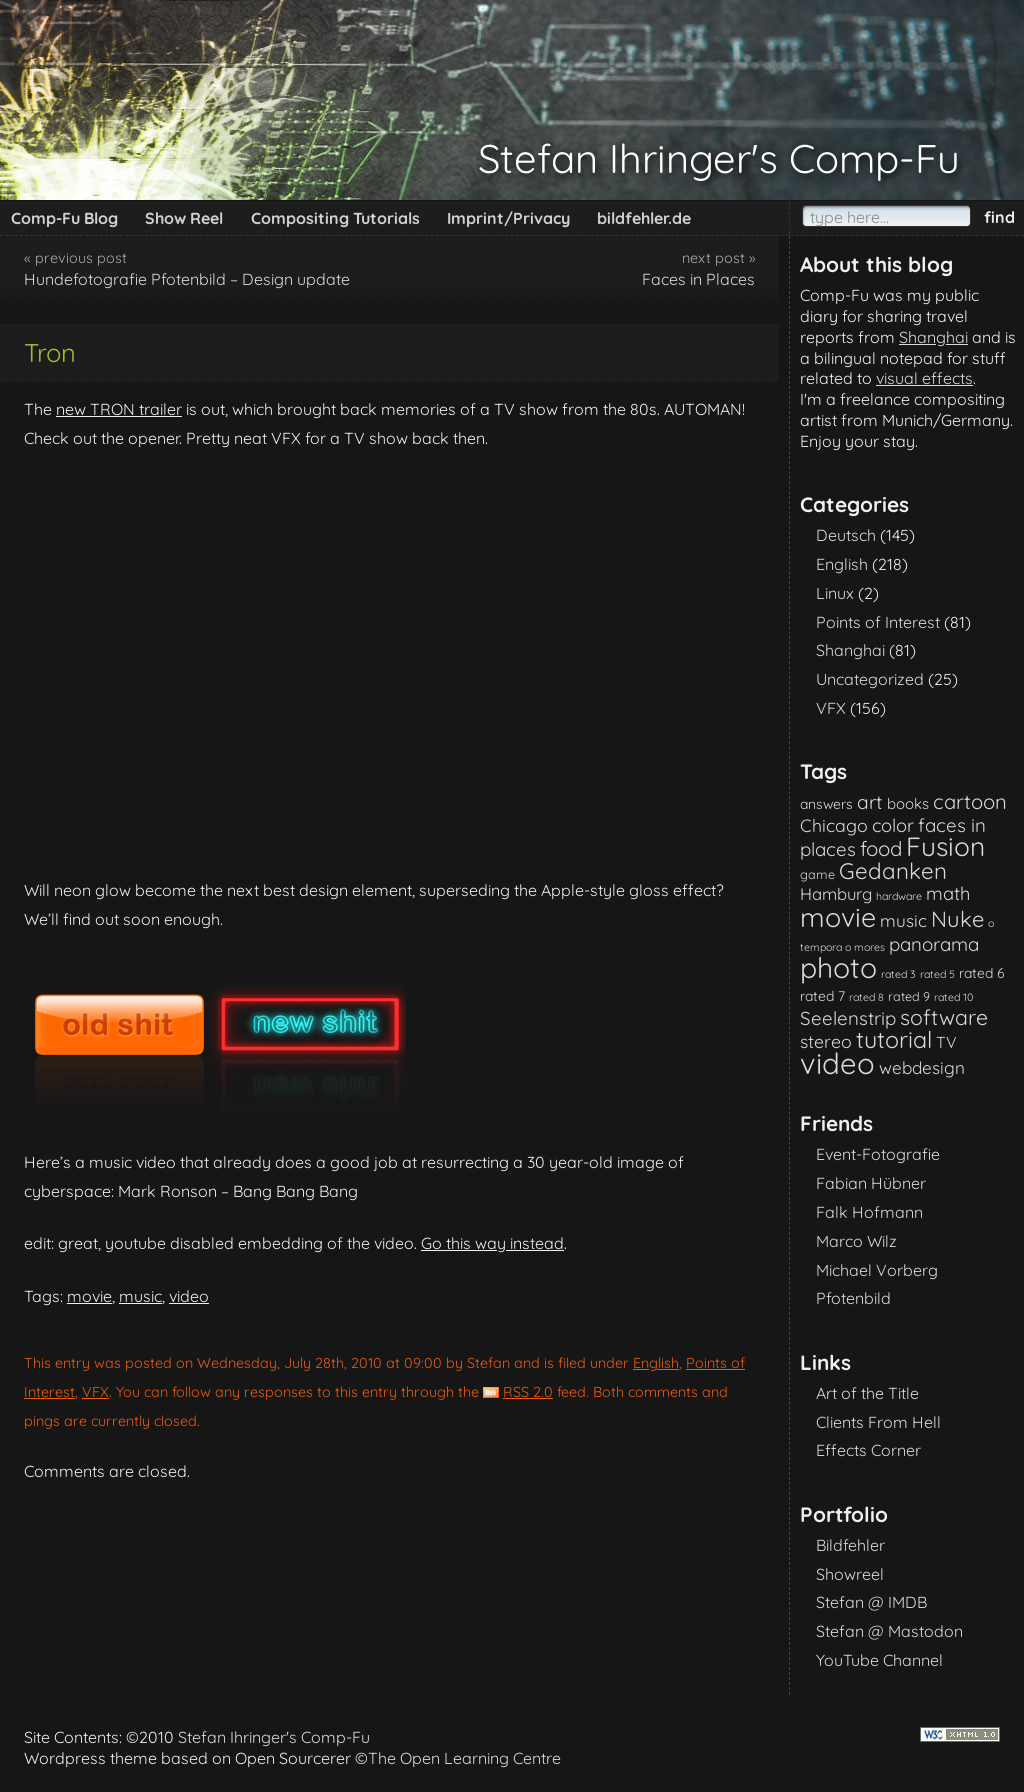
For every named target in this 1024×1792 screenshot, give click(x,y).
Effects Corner (868, 1450)
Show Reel (184, 218)
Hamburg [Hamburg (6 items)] (836, 893)
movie (89, 1296)
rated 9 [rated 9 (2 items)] (909, 996)
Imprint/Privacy (508, 218)
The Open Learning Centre (464, 1758)
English (656, 1363)
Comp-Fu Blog (64, 218)
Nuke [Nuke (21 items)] (957, 919)
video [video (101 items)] (837, 1063)
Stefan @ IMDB (871, 1602)
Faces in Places (698, 279)
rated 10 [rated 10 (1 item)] (953, 997)
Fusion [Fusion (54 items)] (945, 846)
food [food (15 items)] (881, 848)
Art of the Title (867, 1393)
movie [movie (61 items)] (838, 917)
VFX (95, 1392)
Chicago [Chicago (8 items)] (834, 825)
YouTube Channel (879, 1660)
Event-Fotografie (878, 1154)
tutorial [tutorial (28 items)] (894, 1039)
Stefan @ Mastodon (889, 1631)
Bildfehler (850, 1545)
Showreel (850, 1574)
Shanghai (933, 337)
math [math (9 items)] (948, 893)
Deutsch (846, 535)
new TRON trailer (119, 409)
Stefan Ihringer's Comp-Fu (719, 158)
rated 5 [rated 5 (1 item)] (937, 974)
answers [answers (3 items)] (826, 803)
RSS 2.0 (528, 1392)
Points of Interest (878, 622)
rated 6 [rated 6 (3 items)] (982, 972)
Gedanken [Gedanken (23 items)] (893, 871)
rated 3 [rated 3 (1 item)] (898, 974)
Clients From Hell (878, 1422)
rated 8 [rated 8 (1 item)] (866, 997)
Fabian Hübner (871, 1183)
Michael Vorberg (877, 1270)
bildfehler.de (644, 218)
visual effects (924, 378)
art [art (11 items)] (870, 802)
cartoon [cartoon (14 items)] (970, 801)
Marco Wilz (856, 1241)
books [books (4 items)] (908, 803)
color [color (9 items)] (893, 825)
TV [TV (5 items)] (946, 1042)
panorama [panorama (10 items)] (934, 944)
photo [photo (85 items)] (838, 967)
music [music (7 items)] (903, 920)
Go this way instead (492, 1243)
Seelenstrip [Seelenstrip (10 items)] (848, 1018)
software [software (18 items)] (944, 1017)
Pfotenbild (853, 1298)
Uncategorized (870, 679)
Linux (835, 593)
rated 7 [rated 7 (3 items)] (822, 995)
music (140, 1296)
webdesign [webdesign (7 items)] (922, 1067)
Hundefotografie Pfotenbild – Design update (187, 279)
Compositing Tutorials (335, 218)
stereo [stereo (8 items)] (826, 1041)
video (189, 1296)
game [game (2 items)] (817, 874)
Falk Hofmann (869, 1212)
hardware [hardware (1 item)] (899, 896)
